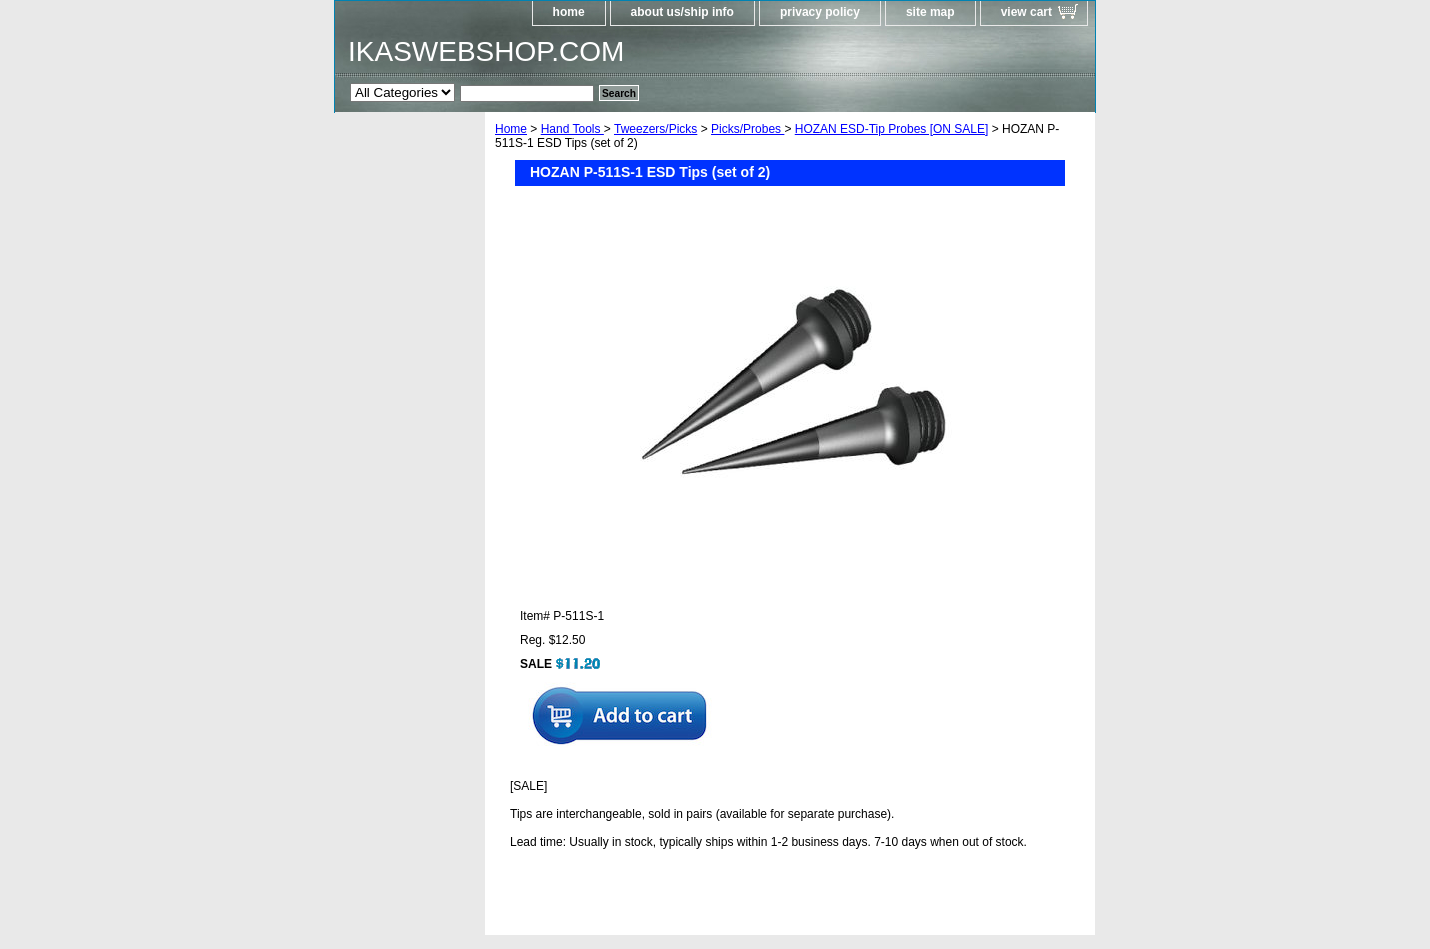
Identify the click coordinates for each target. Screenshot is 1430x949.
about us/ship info (682, 12)
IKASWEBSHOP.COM (486, 51)
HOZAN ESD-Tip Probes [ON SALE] (892, 129)
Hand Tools (572, 129)
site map (930, 12)
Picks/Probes (747, 129)
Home (511, 129)
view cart (1026, 12)
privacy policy (820, 12)
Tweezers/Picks (655, 129)
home (569, 12)
